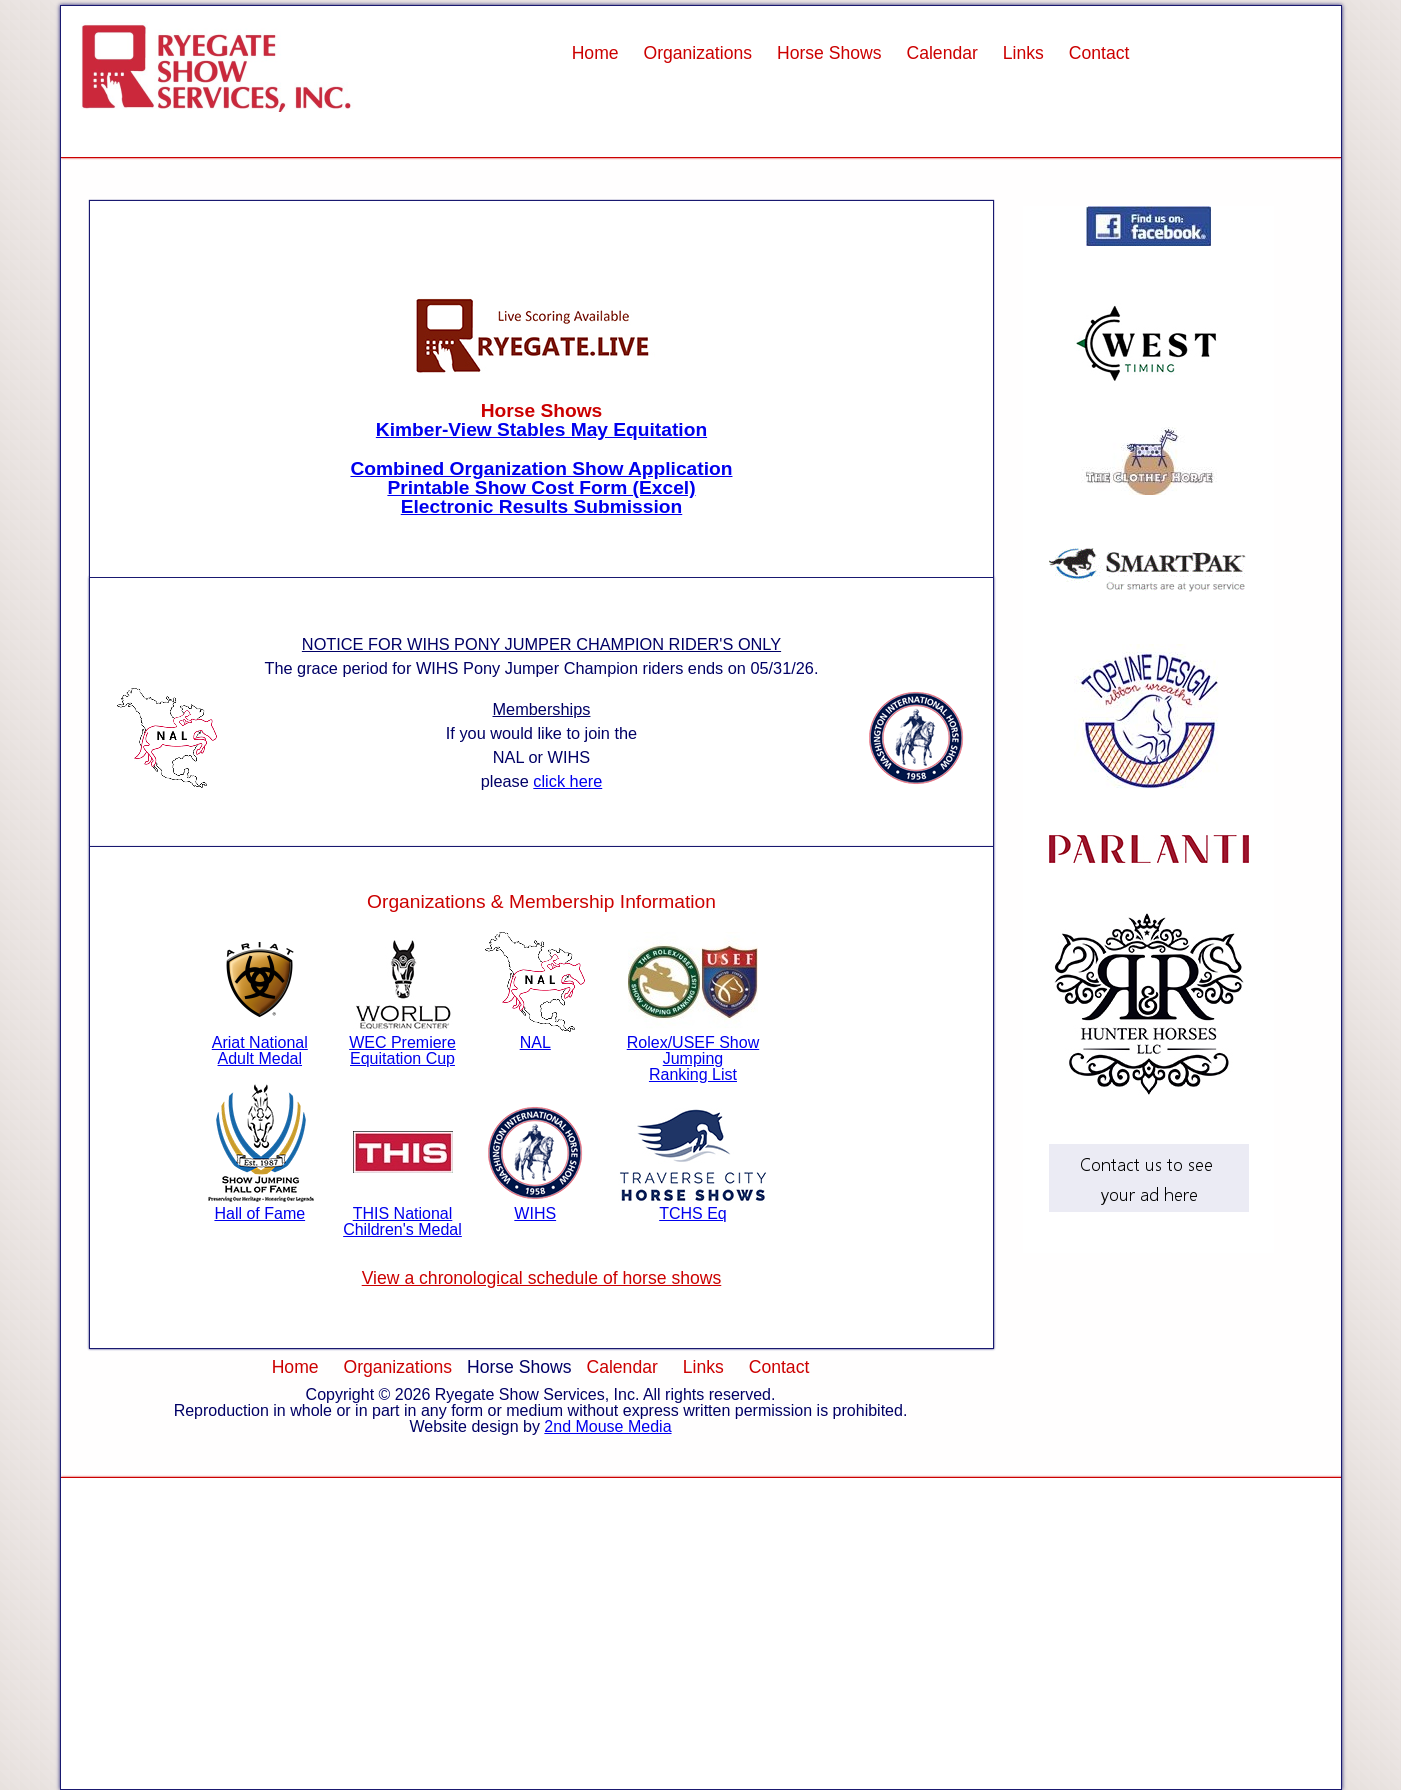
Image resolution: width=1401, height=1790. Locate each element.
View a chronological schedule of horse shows (542, 1278)
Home (595, 53)
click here (567, 781)
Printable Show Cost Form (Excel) (541, 487)
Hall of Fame (260, 1205)
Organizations (697, 53)
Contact (1099, 53)
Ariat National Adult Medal (260, 1042)
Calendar (941, 53)
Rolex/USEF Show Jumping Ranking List (693, 1050)
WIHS (535, 1205)
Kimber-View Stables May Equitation (541, 429)
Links (1023, 53)
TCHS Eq (693, 1205)
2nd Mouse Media (607, 1426)
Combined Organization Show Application (541, 468)
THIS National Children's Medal (402, 1213)
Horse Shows (829, 53)
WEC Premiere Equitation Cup (402, 1042)
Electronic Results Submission (542, 506)
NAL (535, 1034)
